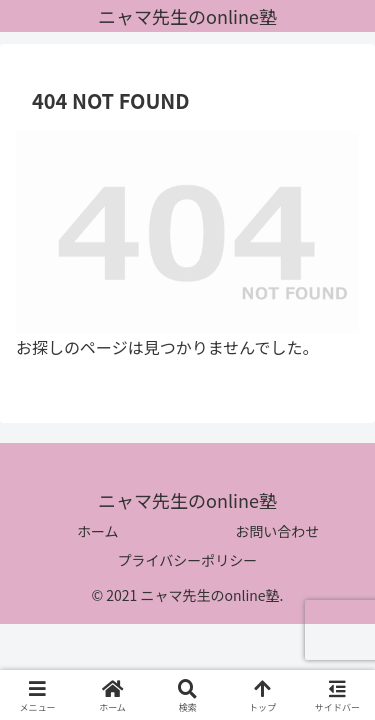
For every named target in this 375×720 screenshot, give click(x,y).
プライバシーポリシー (188, 560)
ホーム (98, 531)
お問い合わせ (277, 531)
